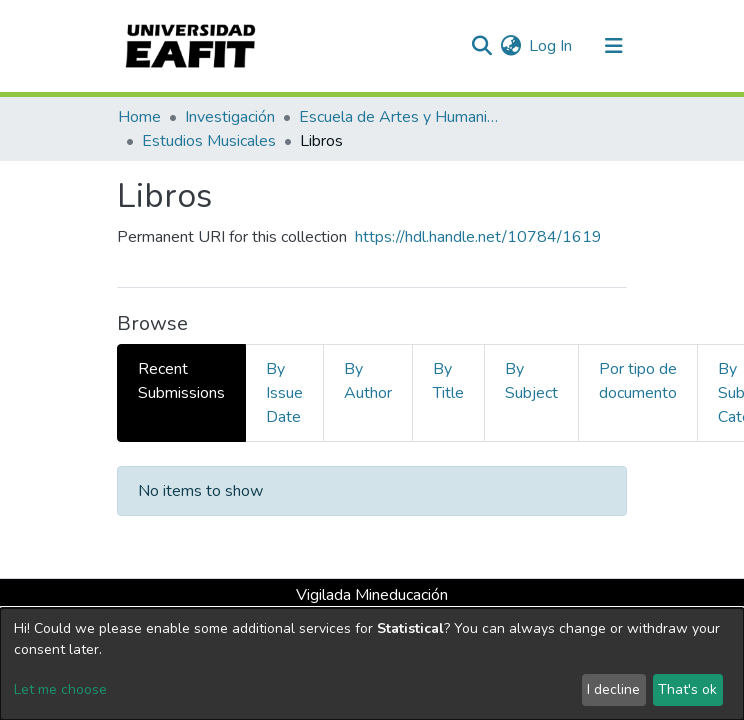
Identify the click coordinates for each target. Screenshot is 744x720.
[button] (510, 46)
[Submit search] (481, 46)
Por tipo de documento (638, 381)
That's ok (687, 689)
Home (139, 117)
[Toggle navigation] (614, 46)
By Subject (531, 381)
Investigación (230, 117)
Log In (551, 46)
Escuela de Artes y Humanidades (399, 117)
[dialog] (372, 664)
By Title (448, 381)
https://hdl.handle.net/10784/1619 (478, 237)
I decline (613, 689)
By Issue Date (284, 393)
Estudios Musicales (209, 141)
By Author (368, 381)
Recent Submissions (181, 381)
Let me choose (60, 689)
